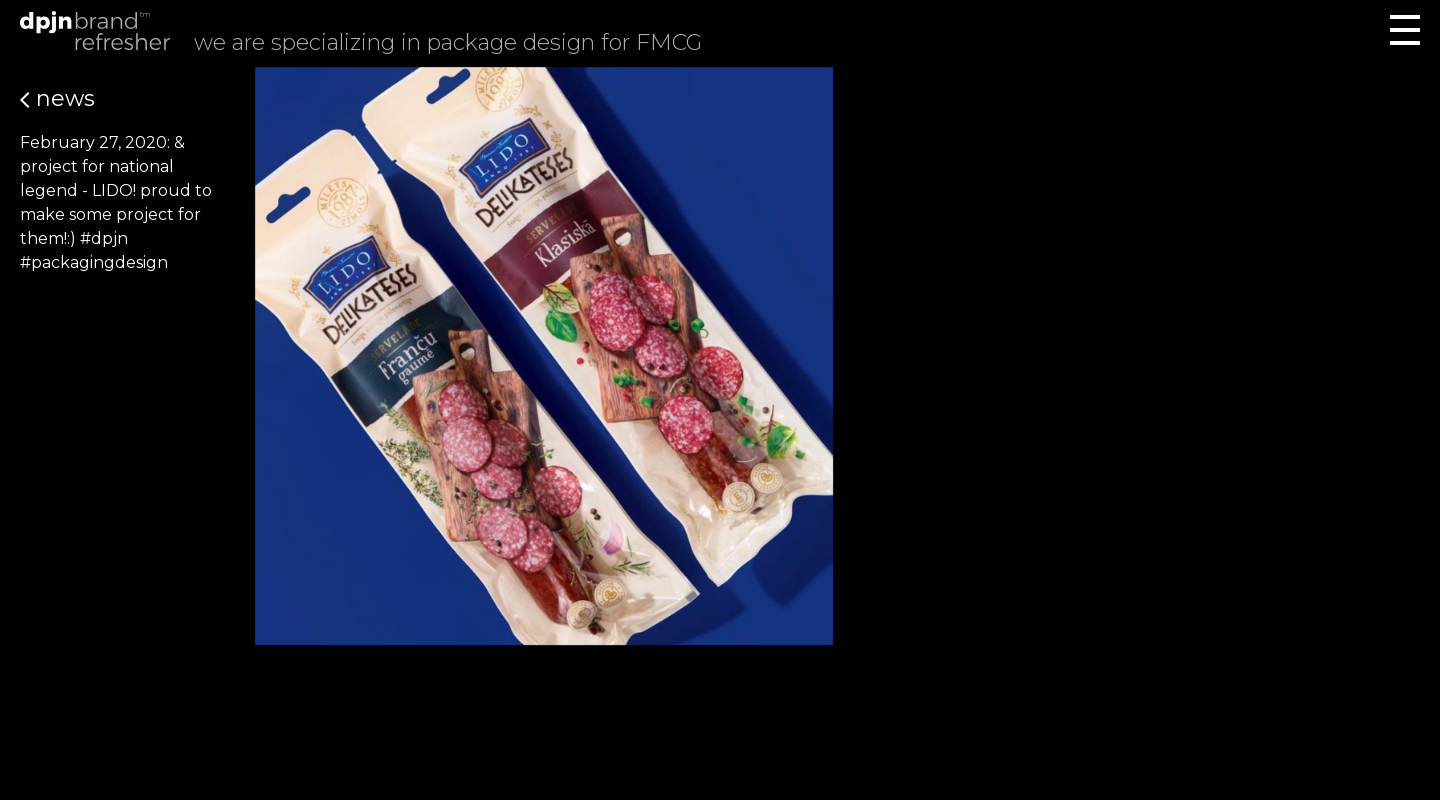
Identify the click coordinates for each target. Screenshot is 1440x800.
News (57, 98)
